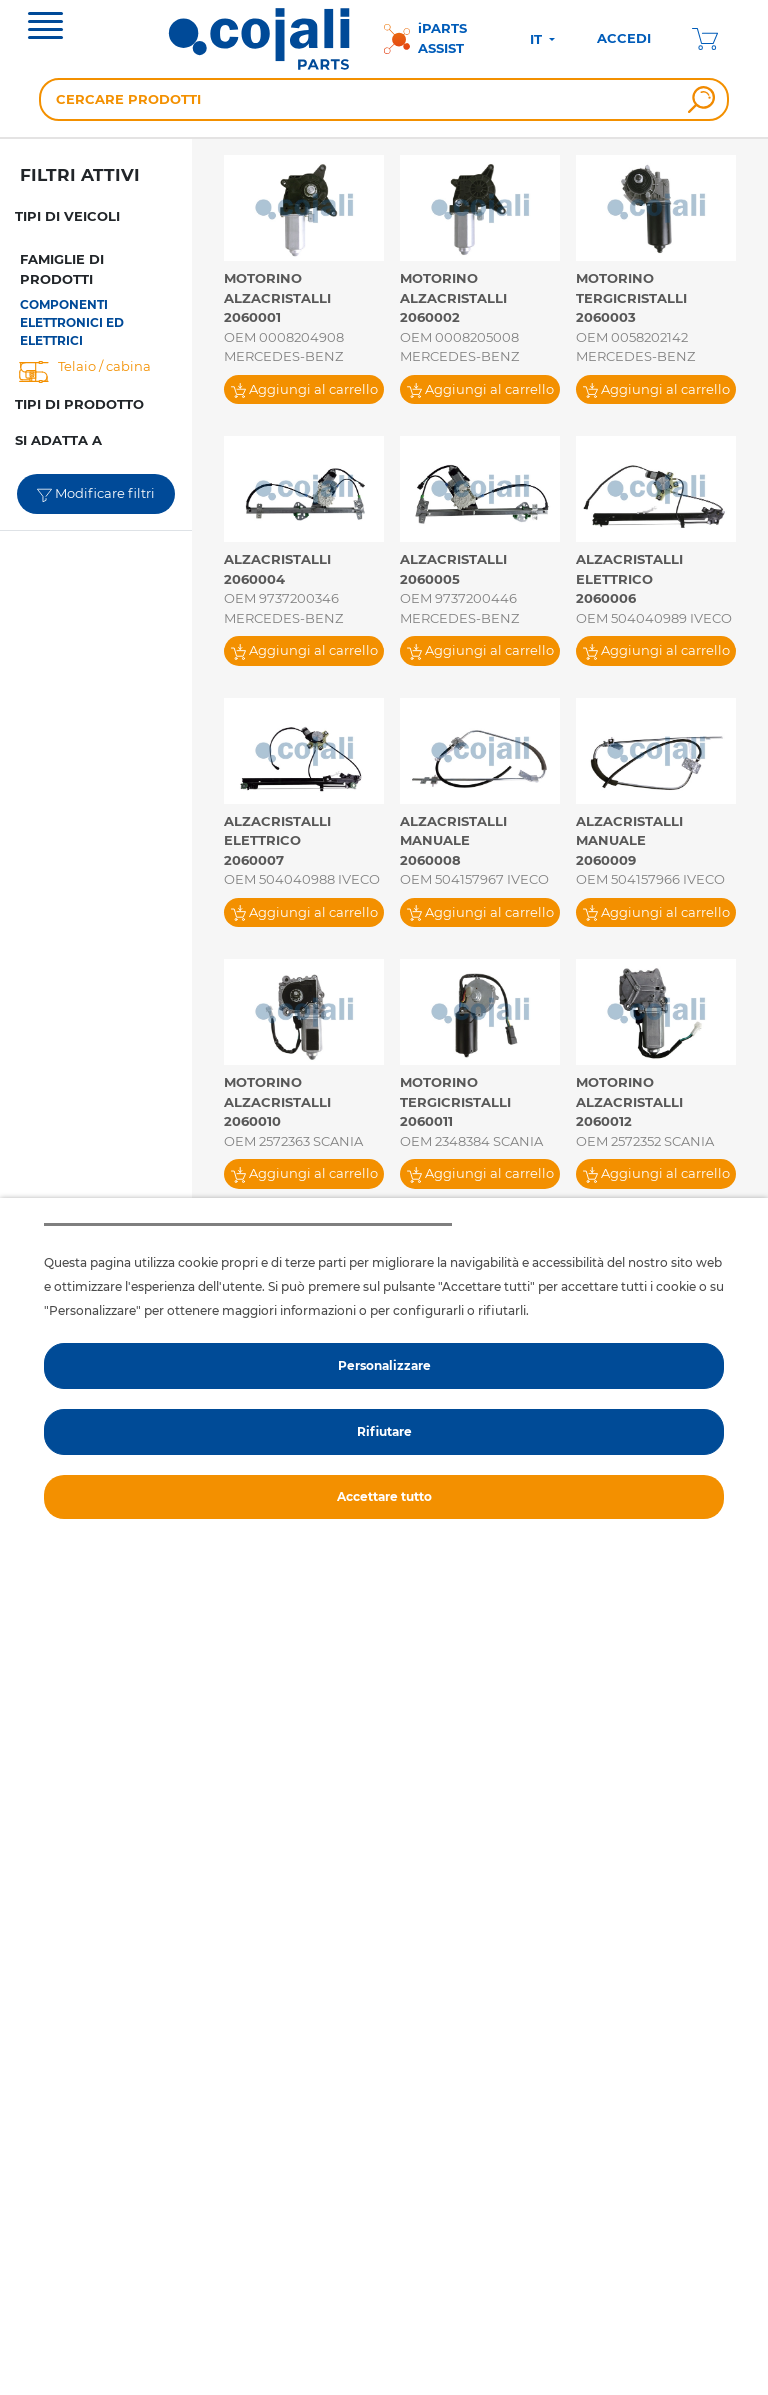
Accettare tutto (384, 1496)
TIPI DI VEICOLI (67, 216)
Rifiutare (384, 1431)
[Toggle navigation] (45, 28)
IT (538, 39)
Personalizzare (384, 1365)
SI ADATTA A (58, 440)
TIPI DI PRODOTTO (79, 404)
